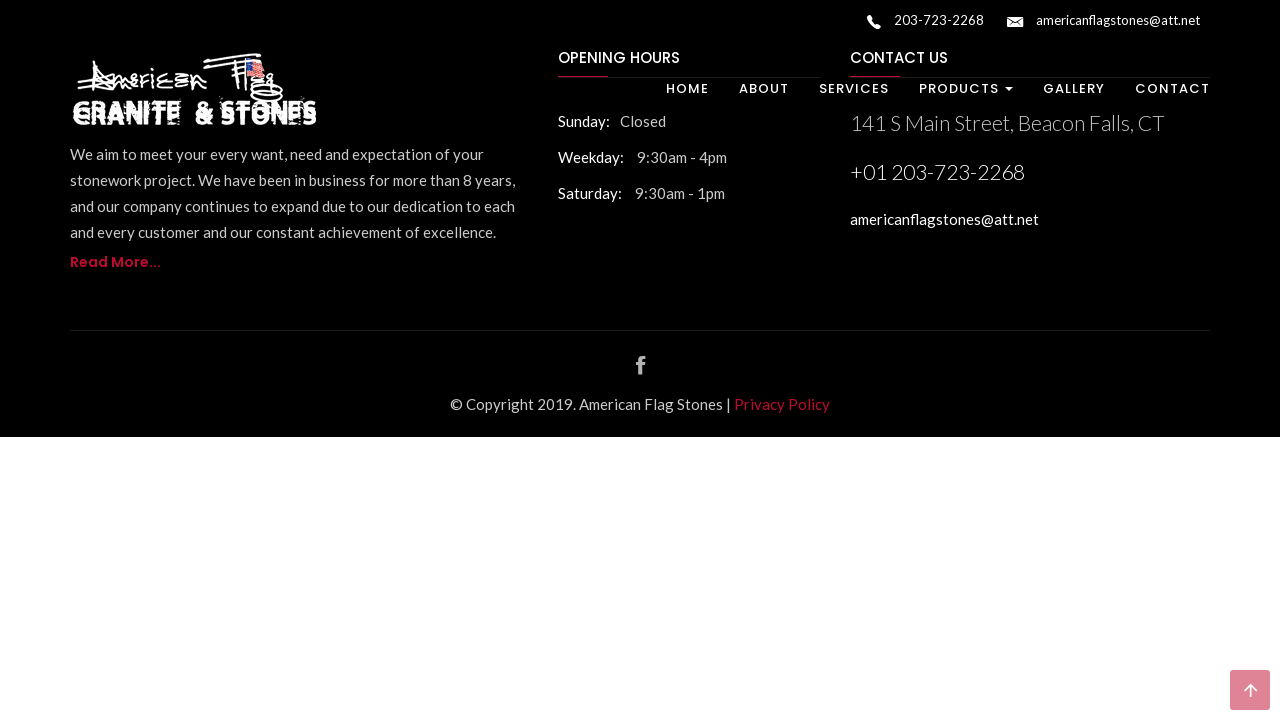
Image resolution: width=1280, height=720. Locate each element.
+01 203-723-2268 (937, 171)
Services (854, 88)
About (764, 88)
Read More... (115, 262)
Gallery (1074, 88)
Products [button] (966, 88)
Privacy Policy (782, 404)
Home (687, 88)
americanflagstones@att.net (1103, 22)
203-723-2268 (925, 22)
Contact (1172, 88)
